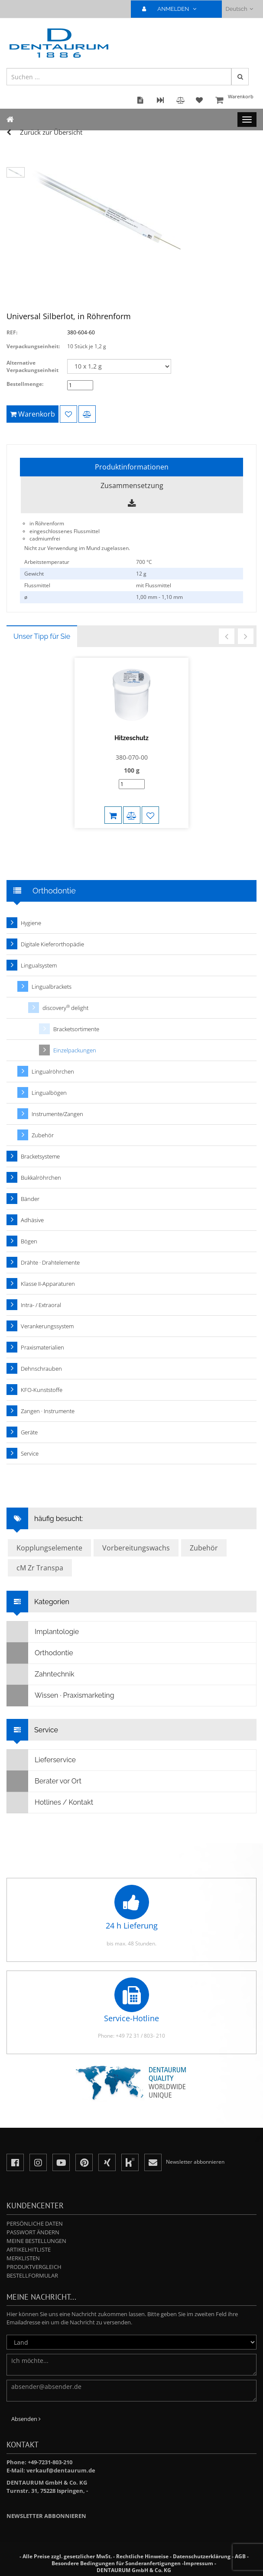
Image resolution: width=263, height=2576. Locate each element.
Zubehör (43, 1135)
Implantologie (43, 1631)
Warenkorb (234, 100)
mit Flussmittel (153, 585)
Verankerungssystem (47, 1326)
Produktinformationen (132, 467)
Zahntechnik (40, 1674)
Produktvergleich (34, 2267)
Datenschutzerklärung (202, 2556)
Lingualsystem (39, 965)
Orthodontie (40, 1653)
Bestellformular (32, 2275)
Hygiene (31, 923)
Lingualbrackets (51, 986)
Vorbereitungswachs (136, 1548)
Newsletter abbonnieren (46, 2516)
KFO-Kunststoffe (41, 1390)
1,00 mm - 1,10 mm (159, 597)
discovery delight (65, 1007)
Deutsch (239, 9)
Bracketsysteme (40, 1156)
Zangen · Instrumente (48, 1411)
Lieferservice (41, 1760)
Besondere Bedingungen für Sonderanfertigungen (116, 2563)
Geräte (29, 1432)
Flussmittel (37, 585)
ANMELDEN (172, 9)
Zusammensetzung (132, 485)
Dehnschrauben (41, 1368)
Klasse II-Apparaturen (48, 1284)
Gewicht (34, 573)
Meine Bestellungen (36, 2241)
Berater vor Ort (44, 1781)
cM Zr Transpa (39, 1568)
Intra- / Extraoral (41, 1305)
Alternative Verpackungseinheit (32, 366)
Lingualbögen (49, 1093)
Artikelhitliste (28, 2249)
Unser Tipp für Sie (41, 636)
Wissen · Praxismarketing (60, 1695)
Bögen (29, 1241)
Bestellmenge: (24, 384)
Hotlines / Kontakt (50, 1802)
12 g (141, 573)
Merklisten (23, 2258)
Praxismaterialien (42, 1347)
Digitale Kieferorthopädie (52, 944)
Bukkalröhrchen (41, 1177)
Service (30, 1453)
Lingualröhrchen (53, 1071)
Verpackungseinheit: (33, 346)
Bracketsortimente (76, 1029)
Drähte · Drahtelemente (50, 1262)
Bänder (30, 1199)
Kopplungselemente (49, 1548)
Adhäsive (32, 1220)
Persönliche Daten (34, 2223)
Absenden (26, 2419)
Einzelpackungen (74, 1050)
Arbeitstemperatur (46, 562)
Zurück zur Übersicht (51, 132)
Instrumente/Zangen (57, 1114)
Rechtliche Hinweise (142, 2556)
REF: (11, 332)
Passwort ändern (32, 2232)
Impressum (198, 2563)
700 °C (144, 562)
